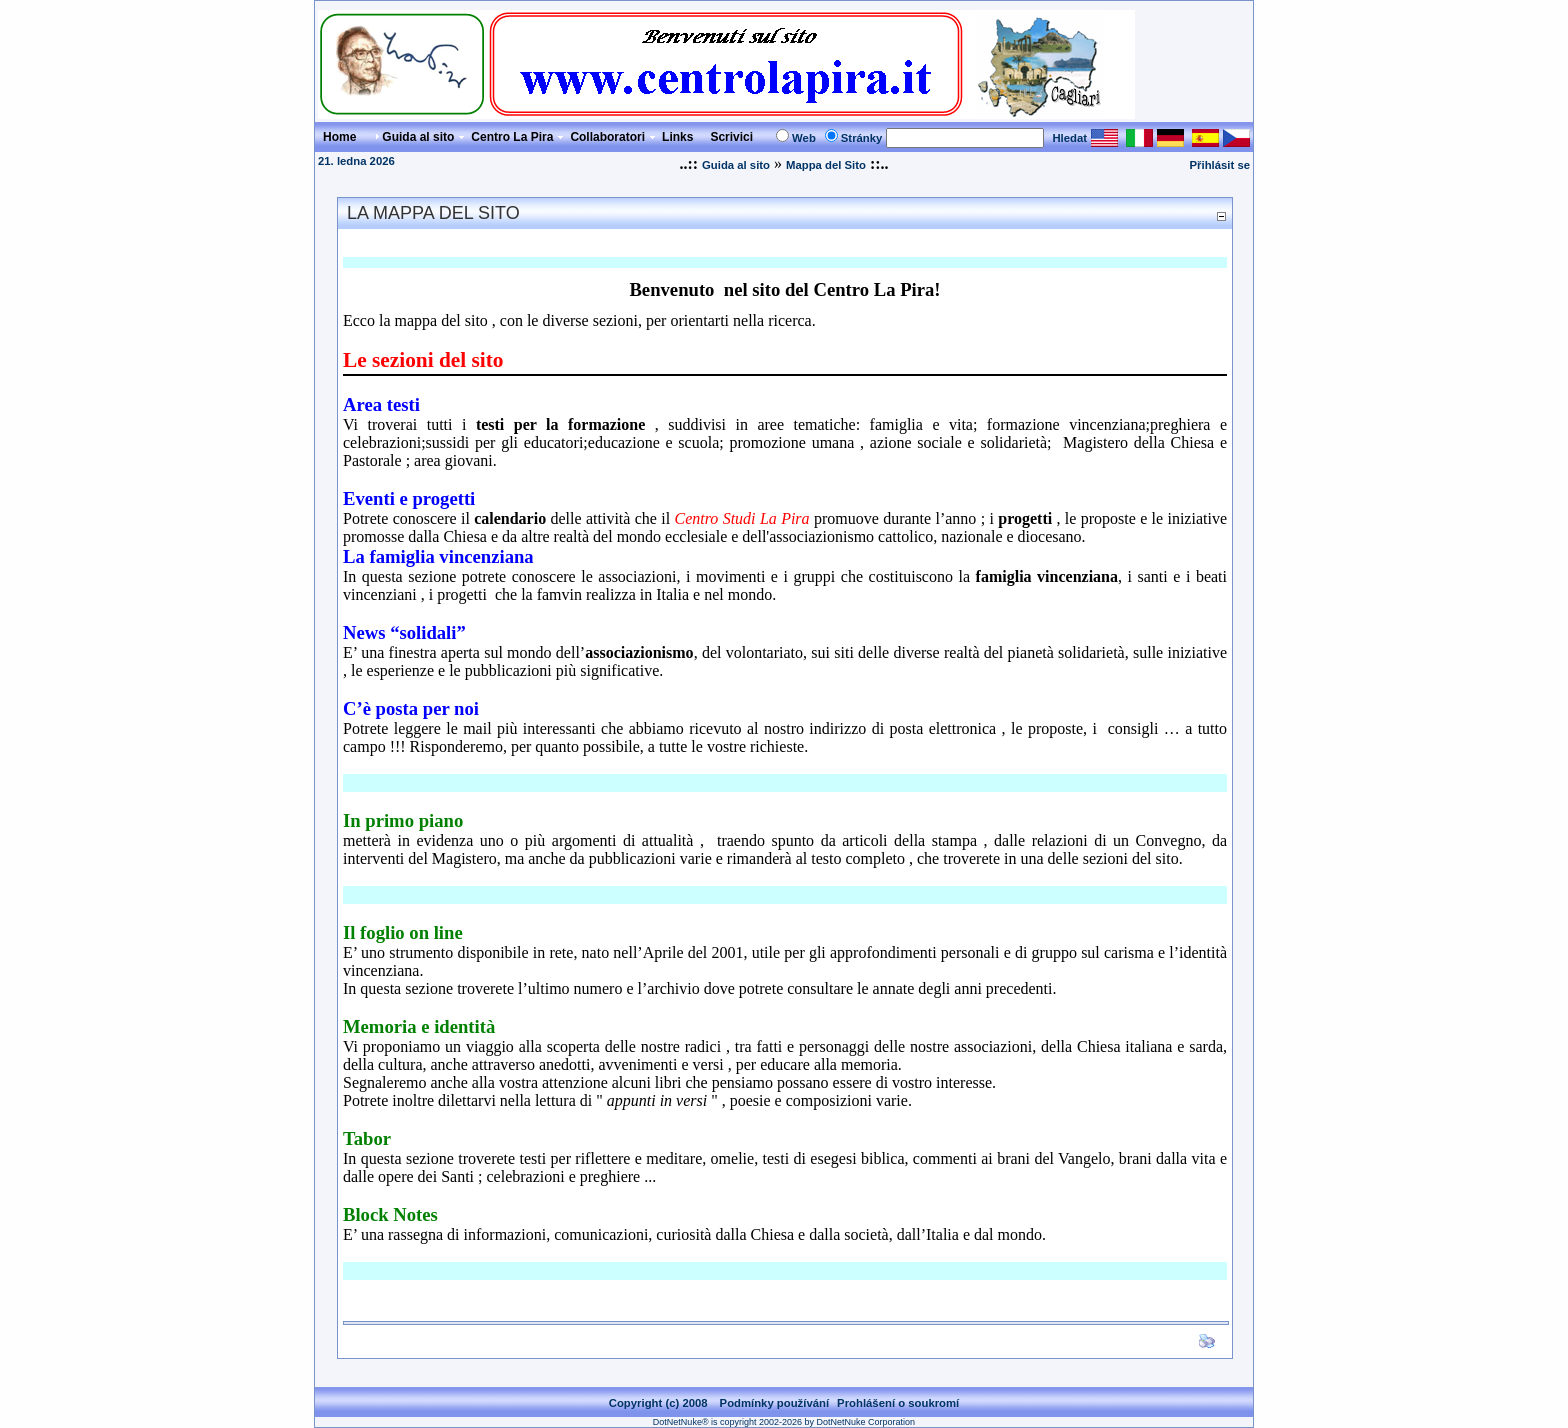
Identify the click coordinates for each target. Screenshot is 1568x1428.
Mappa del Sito (826, 165)
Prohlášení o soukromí (898, 1403)
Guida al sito (736, 165)
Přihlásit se (1220, 165)
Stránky (862, 138)
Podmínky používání (775, 1403)
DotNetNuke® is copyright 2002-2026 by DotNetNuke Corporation (784, 1422)
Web (804, 138)
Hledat (1069, 138)
